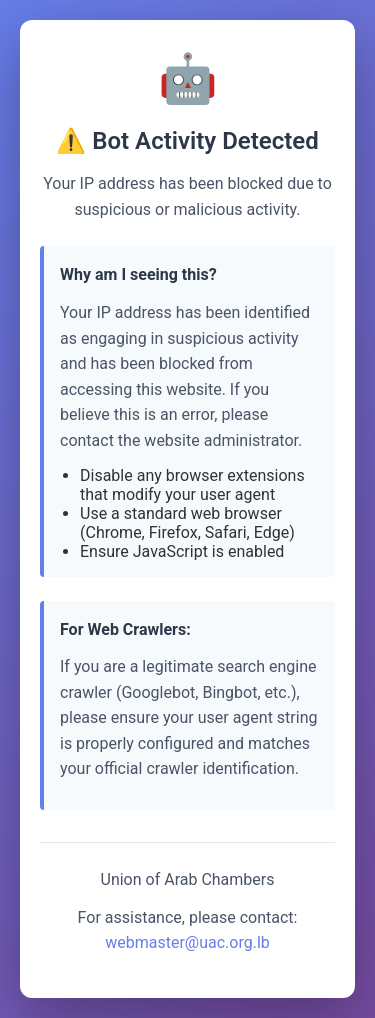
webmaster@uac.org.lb (187, 942)
